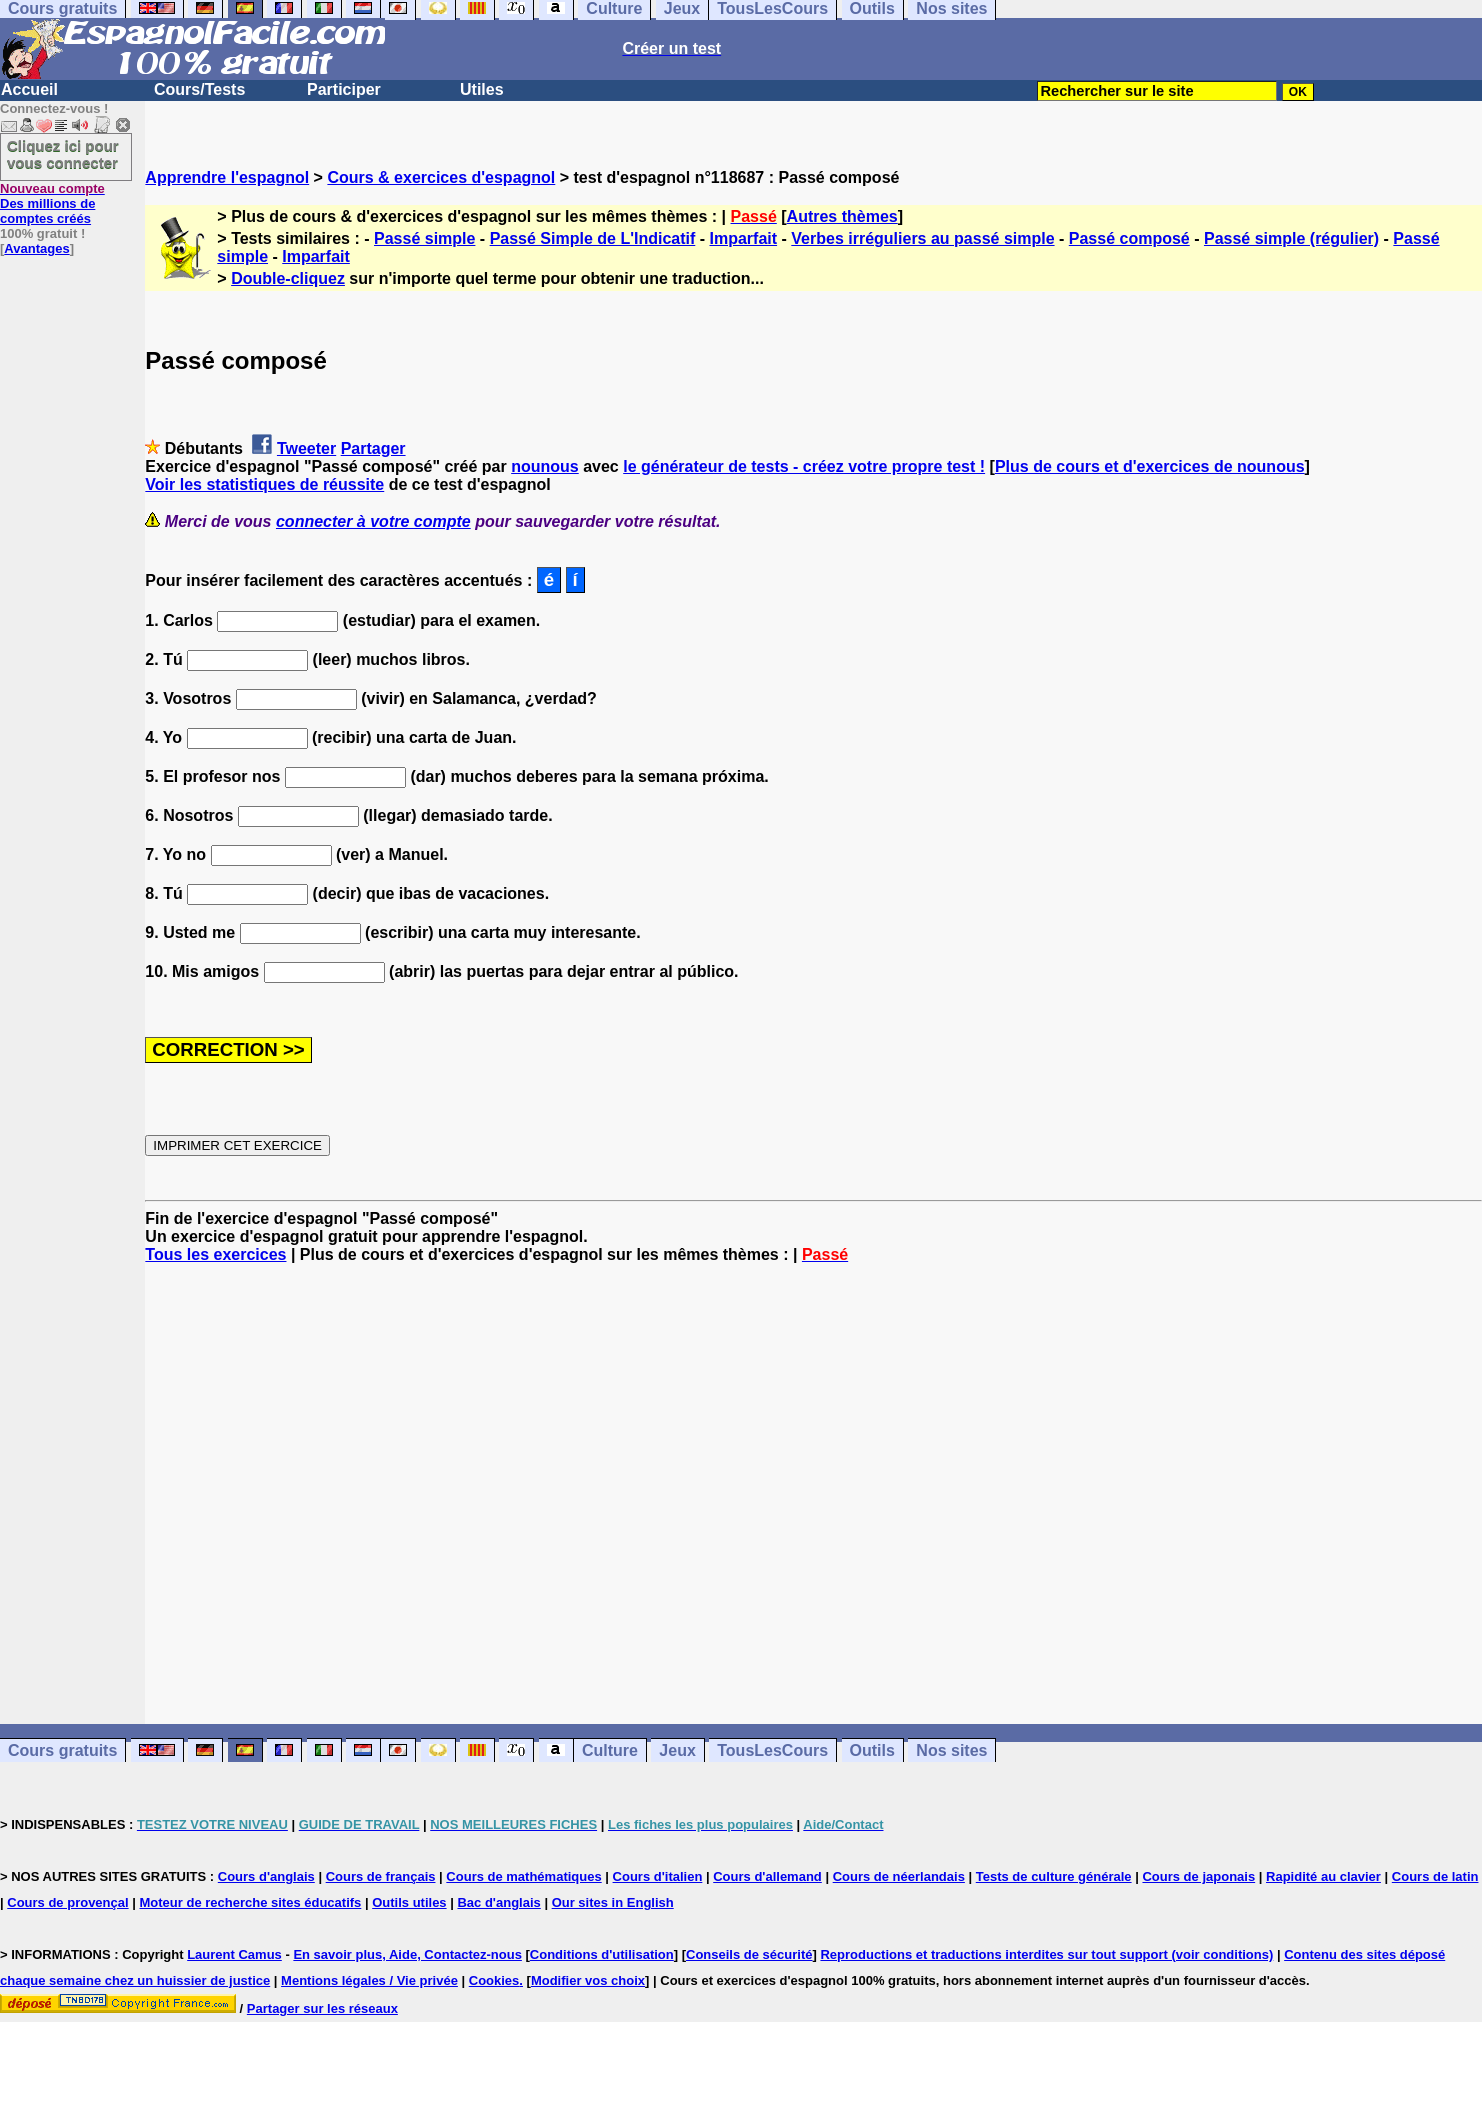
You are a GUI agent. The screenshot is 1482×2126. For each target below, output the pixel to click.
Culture (610, 1750)
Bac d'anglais (498, 1902)
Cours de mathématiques (523, 1876)
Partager (373, 448)
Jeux (677, 1750)
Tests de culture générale (1054, 1876)
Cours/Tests (199, 89)
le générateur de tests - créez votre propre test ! (804, 466)
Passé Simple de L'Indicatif (593, 238)
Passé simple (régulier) (1291, 238)
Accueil (29, 89)
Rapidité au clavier (1323, 1876)
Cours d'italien (658, 1876)
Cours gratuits (62, 1750)
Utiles (482, 89)
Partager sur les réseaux (322, 2008)
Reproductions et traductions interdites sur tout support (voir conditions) (1046, 1954)
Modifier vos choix (588, 1980)
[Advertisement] (814, 1494)
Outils (872, 1750)
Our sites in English (613, 1902)
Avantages (36, 248)
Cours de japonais (1198, 1876)
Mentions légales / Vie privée (369, 1980)
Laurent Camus (234, 1954)
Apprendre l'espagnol (227, 177)
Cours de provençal (67, 1902)
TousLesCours (772, 1750)
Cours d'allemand (767, 1876)
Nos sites (951, 1750)
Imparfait (744, 238)
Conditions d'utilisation (602, 1954)
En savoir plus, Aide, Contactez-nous (407, 1954)
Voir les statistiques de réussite (264, 484)
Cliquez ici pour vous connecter (63, 154)
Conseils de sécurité (749, 1954)
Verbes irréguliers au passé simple (922, 238)
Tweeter (306, 448)
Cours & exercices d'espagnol (441, 177)
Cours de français (381, 1876)
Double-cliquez (288, 278)
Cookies (494, 1980)
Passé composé (1129, 238)
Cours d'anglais (266, 1876)
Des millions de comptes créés (52, 203)
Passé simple (424, 238)
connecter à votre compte (373, 521)
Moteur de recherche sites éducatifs (251, 1902)
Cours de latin (1435, 1876)
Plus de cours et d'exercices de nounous (1150, 466)
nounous (545, 466)
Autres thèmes (842, 216)
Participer (344, 89)
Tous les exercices (215, 1254)
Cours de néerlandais (899, 1876)
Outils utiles (409, 1902)
